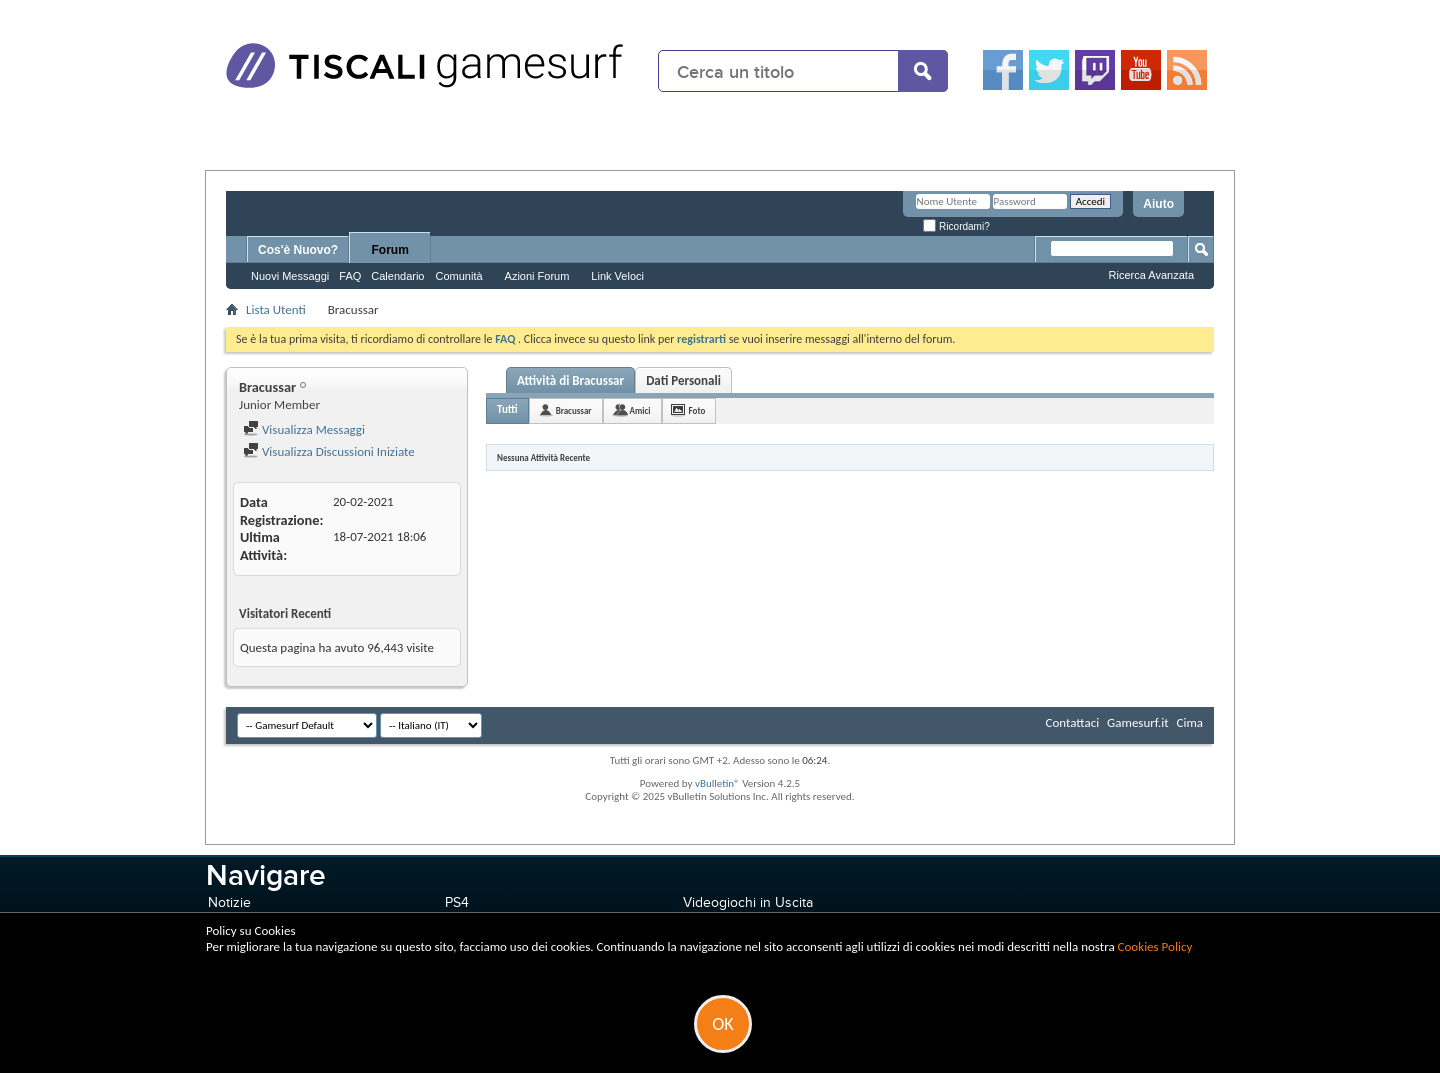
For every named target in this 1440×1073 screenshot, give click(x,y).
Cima (1189, 722)
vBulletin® (717, 783)
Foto (697, 410)
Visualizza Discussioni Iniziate (329, 451)
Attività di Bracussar (570, 380)
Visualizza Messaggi (304, 429)
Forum (390, 250)
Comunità (458, 276)
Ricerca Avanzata (1151, 275)
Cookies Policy (1155, 946)
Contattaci (1073, 722)
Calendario (397, 276)
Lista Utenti (276, 309)
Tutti (507, 409)
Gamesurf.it (1137, 722)
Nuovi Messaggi (290, 276)
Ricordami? (956, 226)
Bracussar (574, 410)
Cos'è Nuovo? (298, 250)
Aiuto (1158, 204)
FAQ (350, 276)
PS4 (457, 902)
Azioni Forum (537, 276)
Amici (640, 410)
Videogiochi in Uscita (748, 902)
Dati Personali (683, 380)
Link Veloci (617, 276)
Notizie (229, 902)
